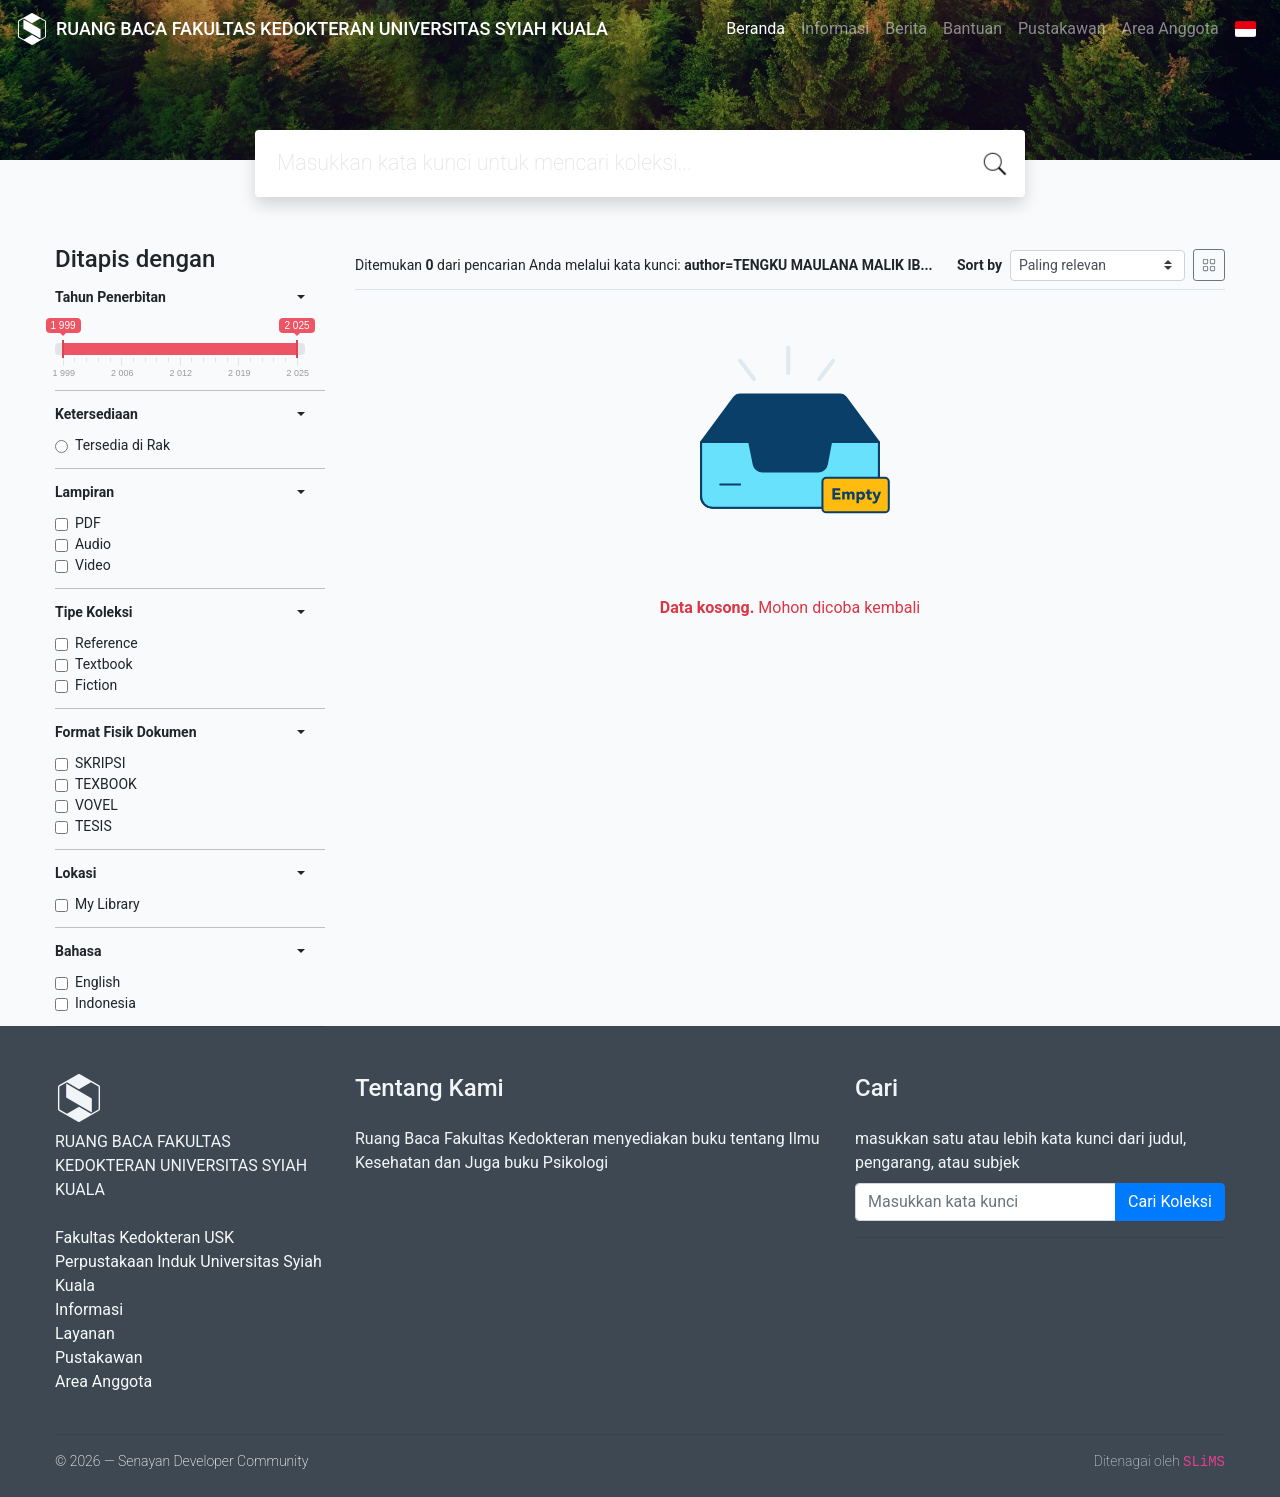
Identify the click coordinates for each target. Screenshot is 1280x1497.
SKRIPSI (100, 763)
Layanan (85, 1333)
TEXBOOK (106, 784)
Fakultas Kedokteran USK (144, 1237)
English (97, 982)
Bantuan (972, 28)
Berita (906, 28)
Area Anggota (1170, 28)
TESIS (93, 826)
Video (93, 565)
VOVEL (96, 805)
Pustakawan (1061, 28)
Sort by (979, 265)
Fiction (96, 685)
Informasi (835, 28)
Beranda (755, 28)
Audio (93, 544)
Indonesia (105, 1003)
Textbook (104, 664)
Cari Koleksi (1170, 1201)
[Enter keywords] (985, 1202)
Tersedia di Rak (122, 445)
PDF (88, 523)
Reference (106, 643)
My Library (107, 904)
